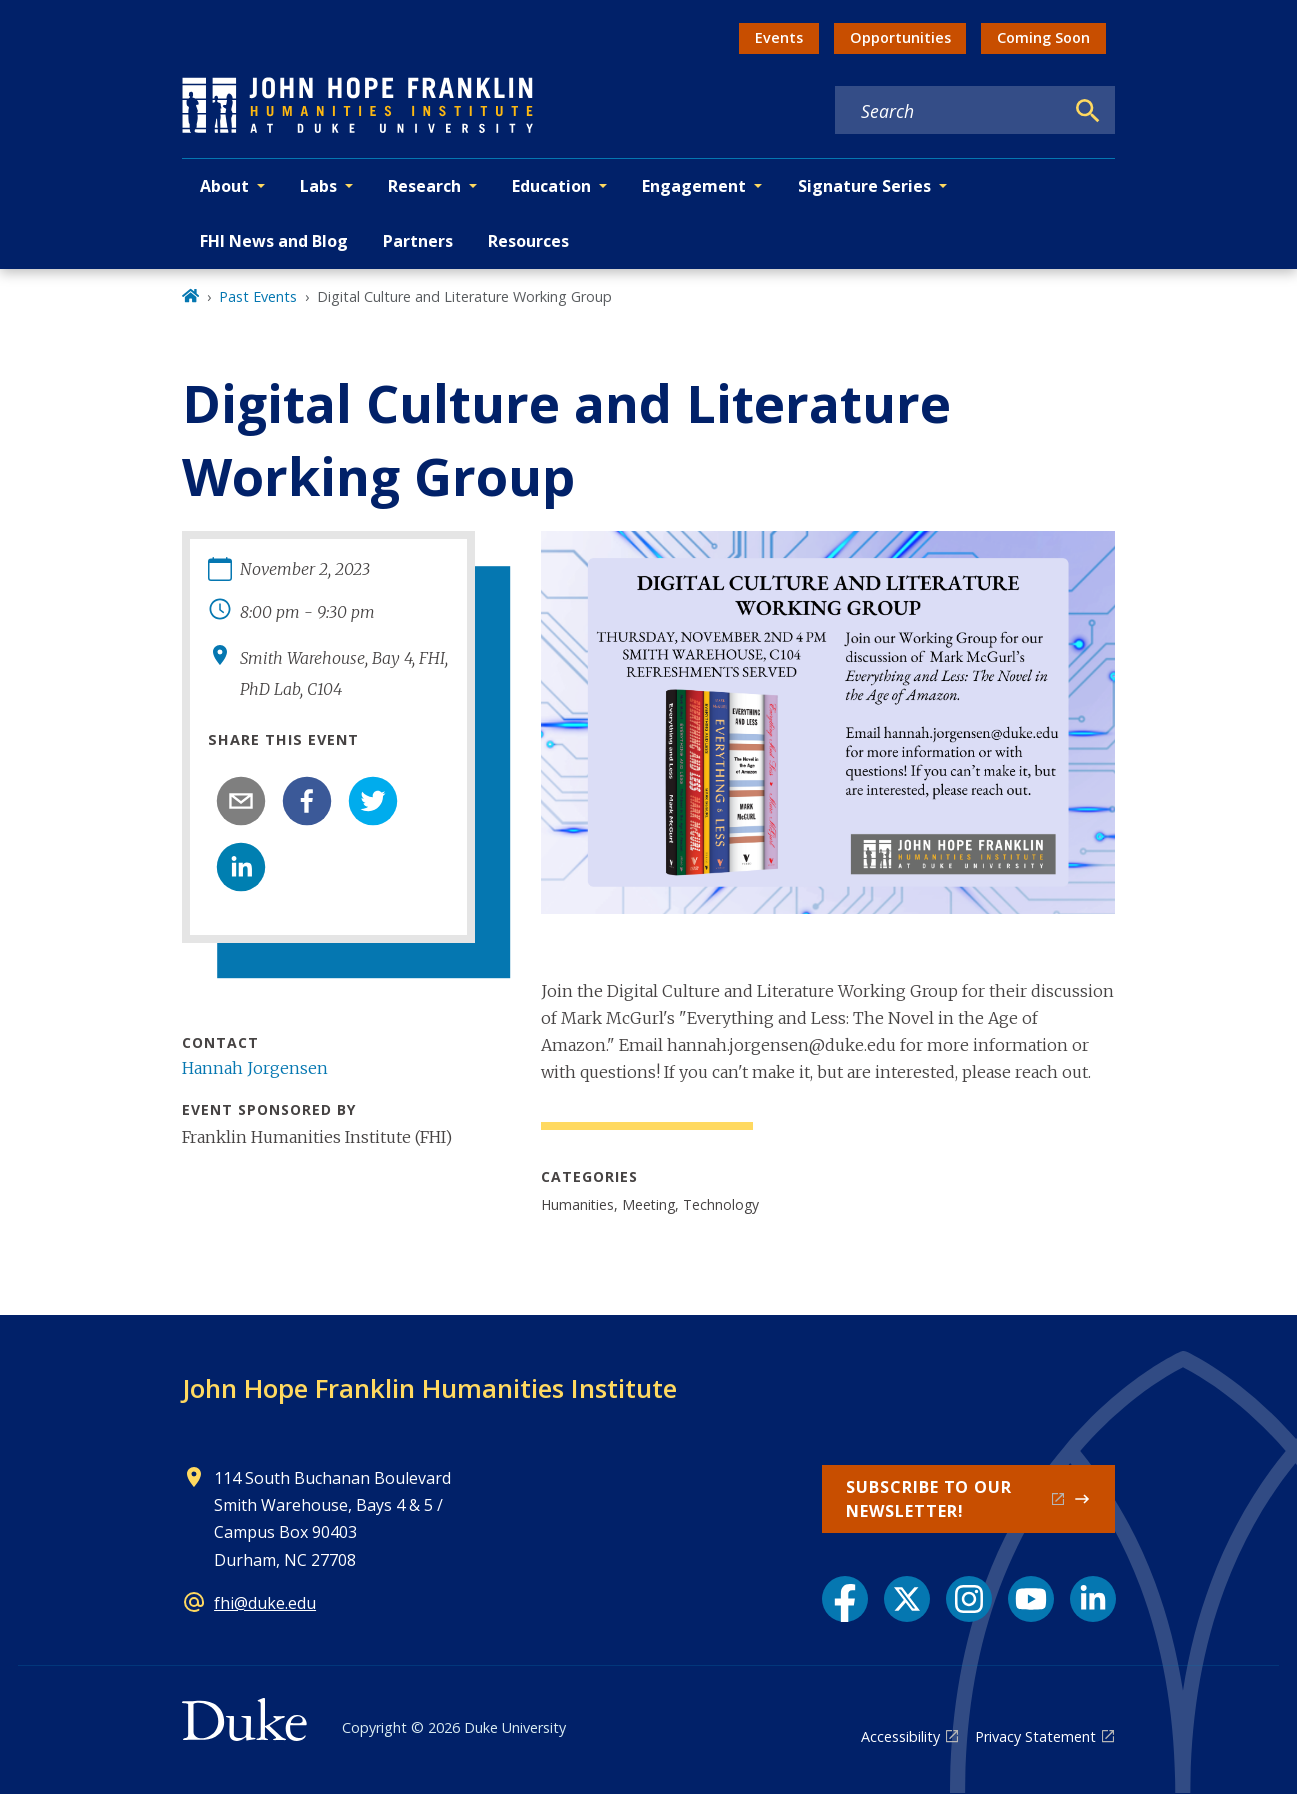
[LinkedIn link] (1093, 1599)
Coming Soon (1043, 37)
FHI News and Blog (274, 241)
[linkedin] (241, 867)
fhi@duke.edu (265, 1603)
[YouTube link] (1031, 1599)
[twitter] (373, 801)
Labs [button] (318, 186)
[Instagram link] (969, 1599)
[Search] (1088, 111)
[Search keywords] (949, 111)
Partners (418, 241)
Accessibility (900, 1736)
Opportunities (900, 37)
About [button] (224, 186)
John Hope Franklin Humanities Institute (429, 1388)
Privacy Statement (1035, 1736)
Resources (528, 241)
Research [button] (424, 186)
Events (779, 37)
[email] (241, 801)
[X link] (907, 1599)
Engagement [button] (694, 186)
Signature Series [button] (864, 186)
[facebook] (307, 801)
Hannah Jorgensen (255, 1068)
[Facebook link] (845, 1599)
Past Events (258, 296)
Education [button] (551, 186)
